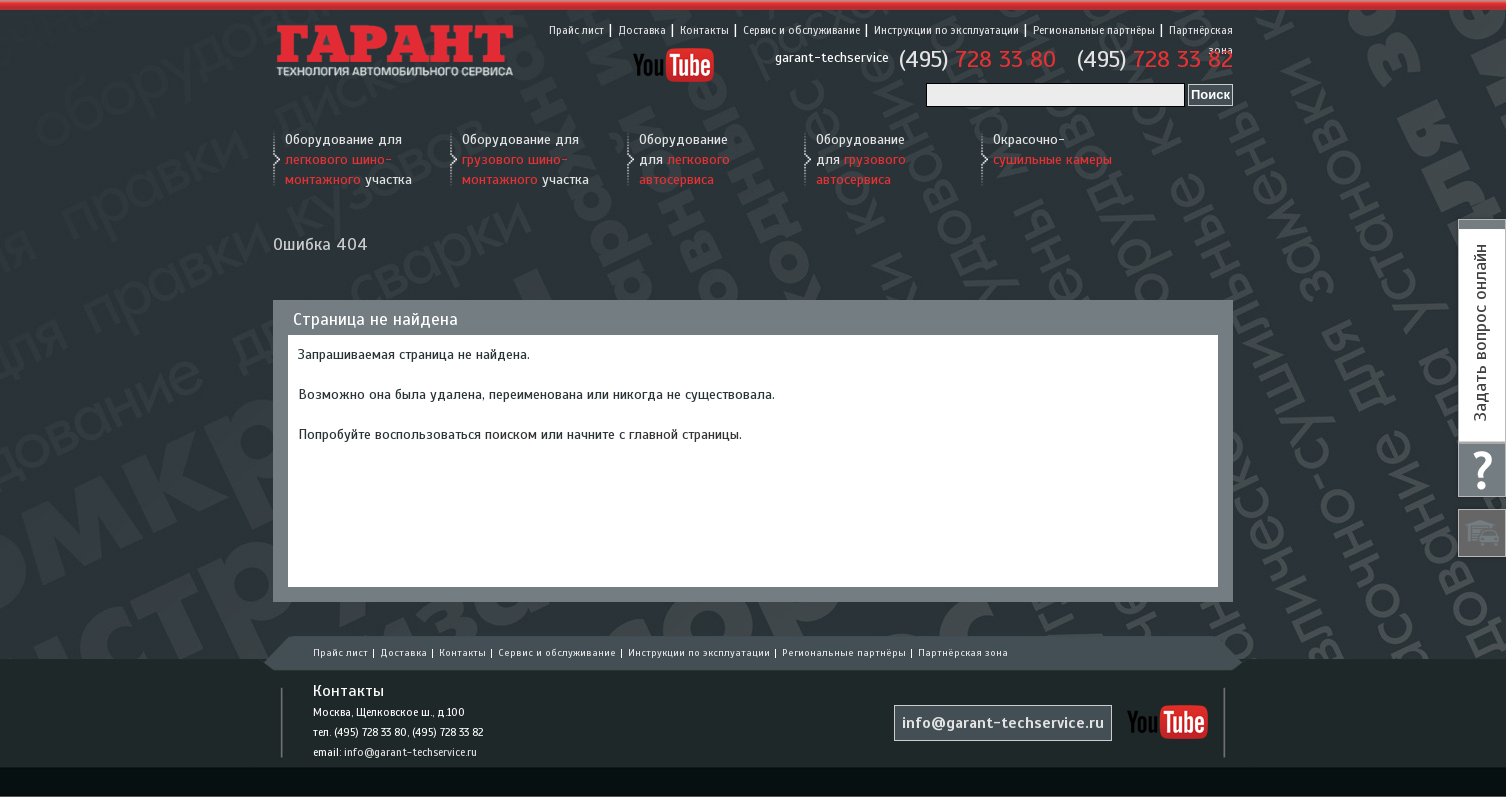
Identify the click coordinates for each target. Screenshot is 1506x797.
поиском (511, 434)
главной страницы (684, 434)
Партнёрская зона (963, 652)
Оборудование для (684, 159)
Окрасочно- (1052, 149)
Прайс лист (576, 30)
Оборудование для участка (348, 159)
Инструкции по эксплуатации (946, 30)
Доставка (642, 30)
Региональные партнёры (1094, 30)
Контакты (704, 30)
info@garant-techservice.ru (410, 752)
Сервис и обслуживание (801, 30)
